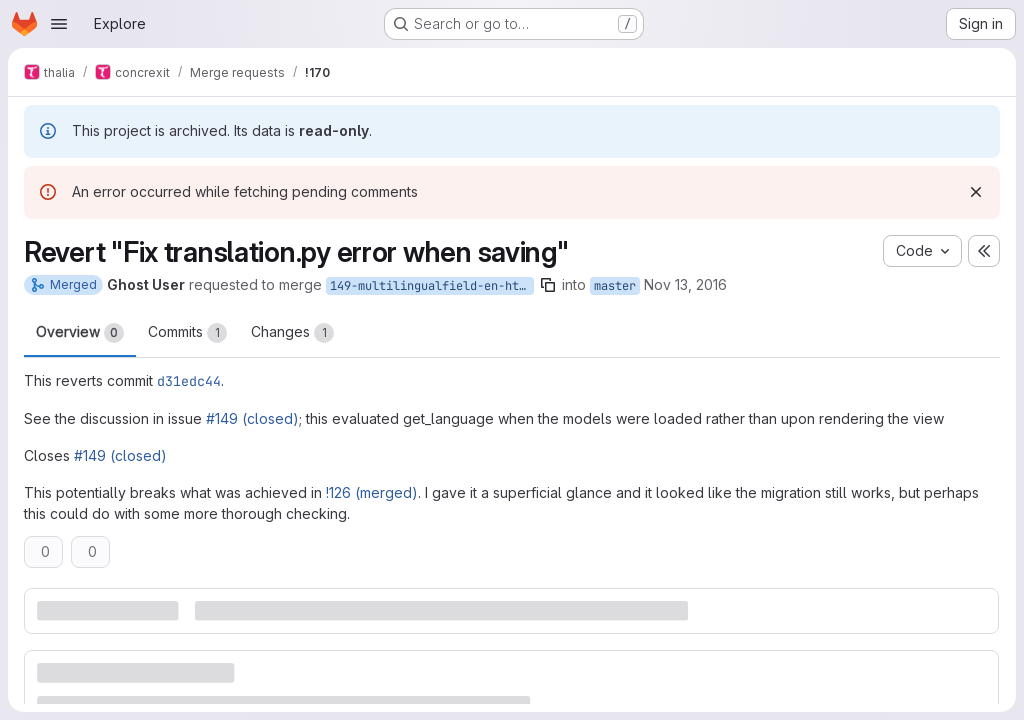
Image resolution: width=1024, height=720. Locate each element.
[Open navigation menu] (59, 24)
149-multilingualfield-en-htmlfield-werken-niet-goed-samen (432, 286)
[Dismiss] (976, 192)
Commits (187, 333)
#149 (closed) (252, 418)
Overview (80, 333)
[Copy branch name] (548, 285)
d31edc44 (189, 381)
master (615, 286)
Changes (292, 333)
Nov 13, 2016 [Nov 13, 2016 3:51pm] (685, 284)
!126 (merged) (372, 492)
